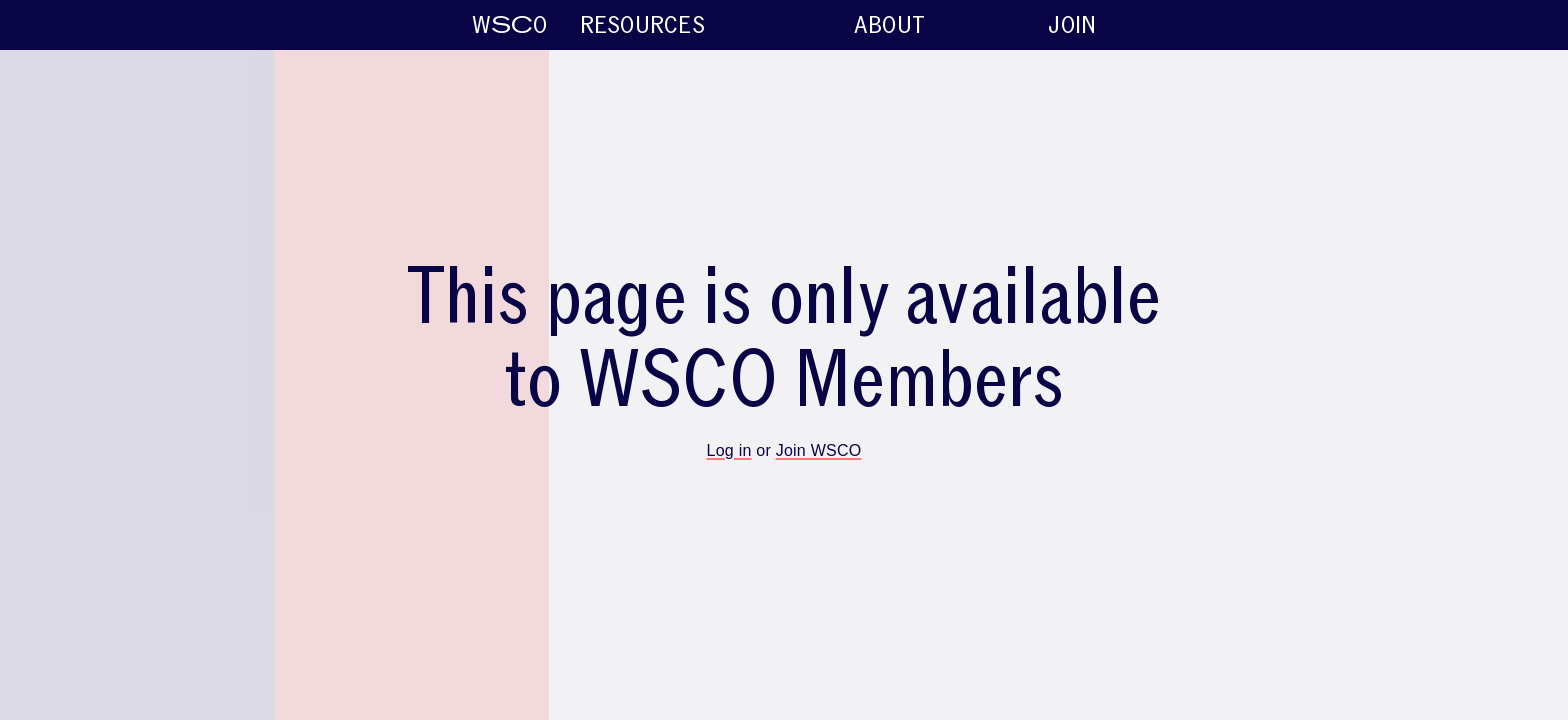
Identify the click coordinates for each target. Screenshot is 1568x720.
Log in (729, 450)
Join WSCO (819, 450)
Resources (1097, 25)
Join (1528, 25)
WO (54, 25)
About (1345, 25)
